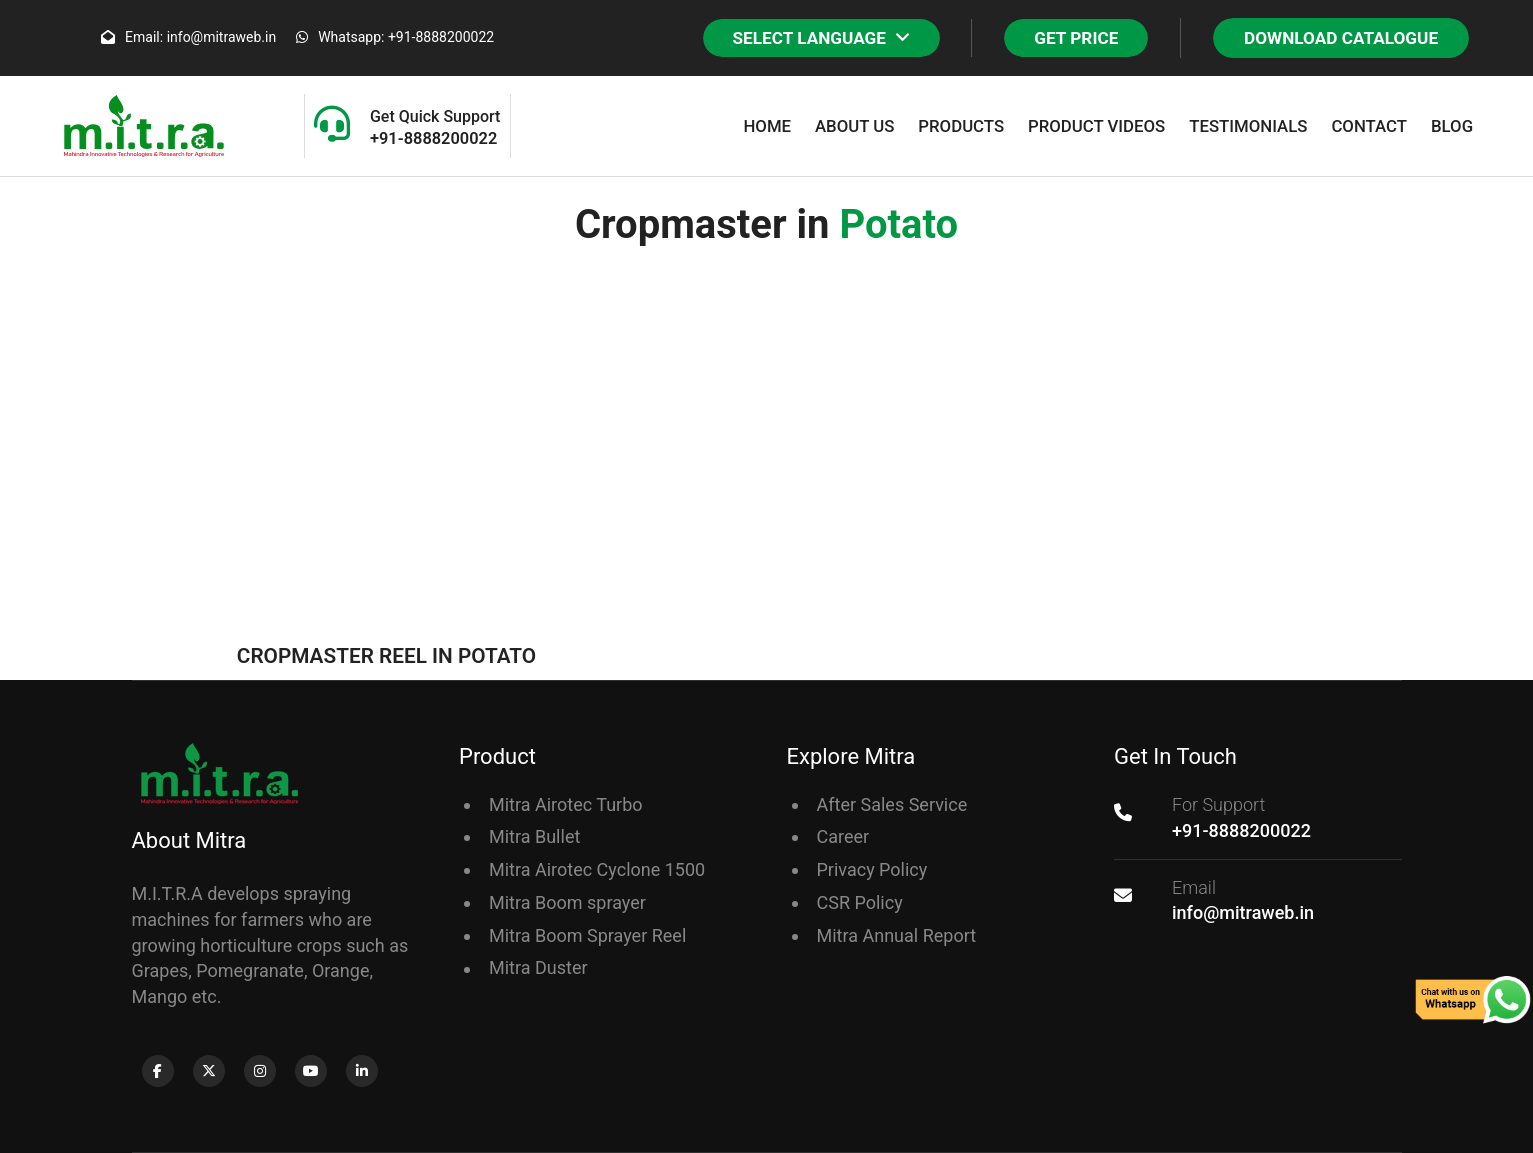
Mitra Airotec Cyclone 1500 (597, 869)
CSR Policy (860, 902)
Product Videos (1096, 126)
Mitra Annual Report (897, 935)
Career (843, 836)
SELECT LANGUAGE (821, 38)
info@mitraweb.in (1243, 912)
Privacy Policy (872, 869)
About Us (854, 126)
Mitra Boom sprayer (567, 902)
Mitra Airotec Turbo (566, 804)
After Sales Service (892, 804)
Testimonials (1248, 126)
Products (961, 126)
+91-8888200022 (1241, 830)
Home (767, 126)
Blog (1452, 126)
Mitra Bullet (534, 836)
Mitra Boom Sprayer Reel (587, 935)
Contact (1369, 126)
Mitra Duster (538, 967)
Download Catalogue (1341, 38)
